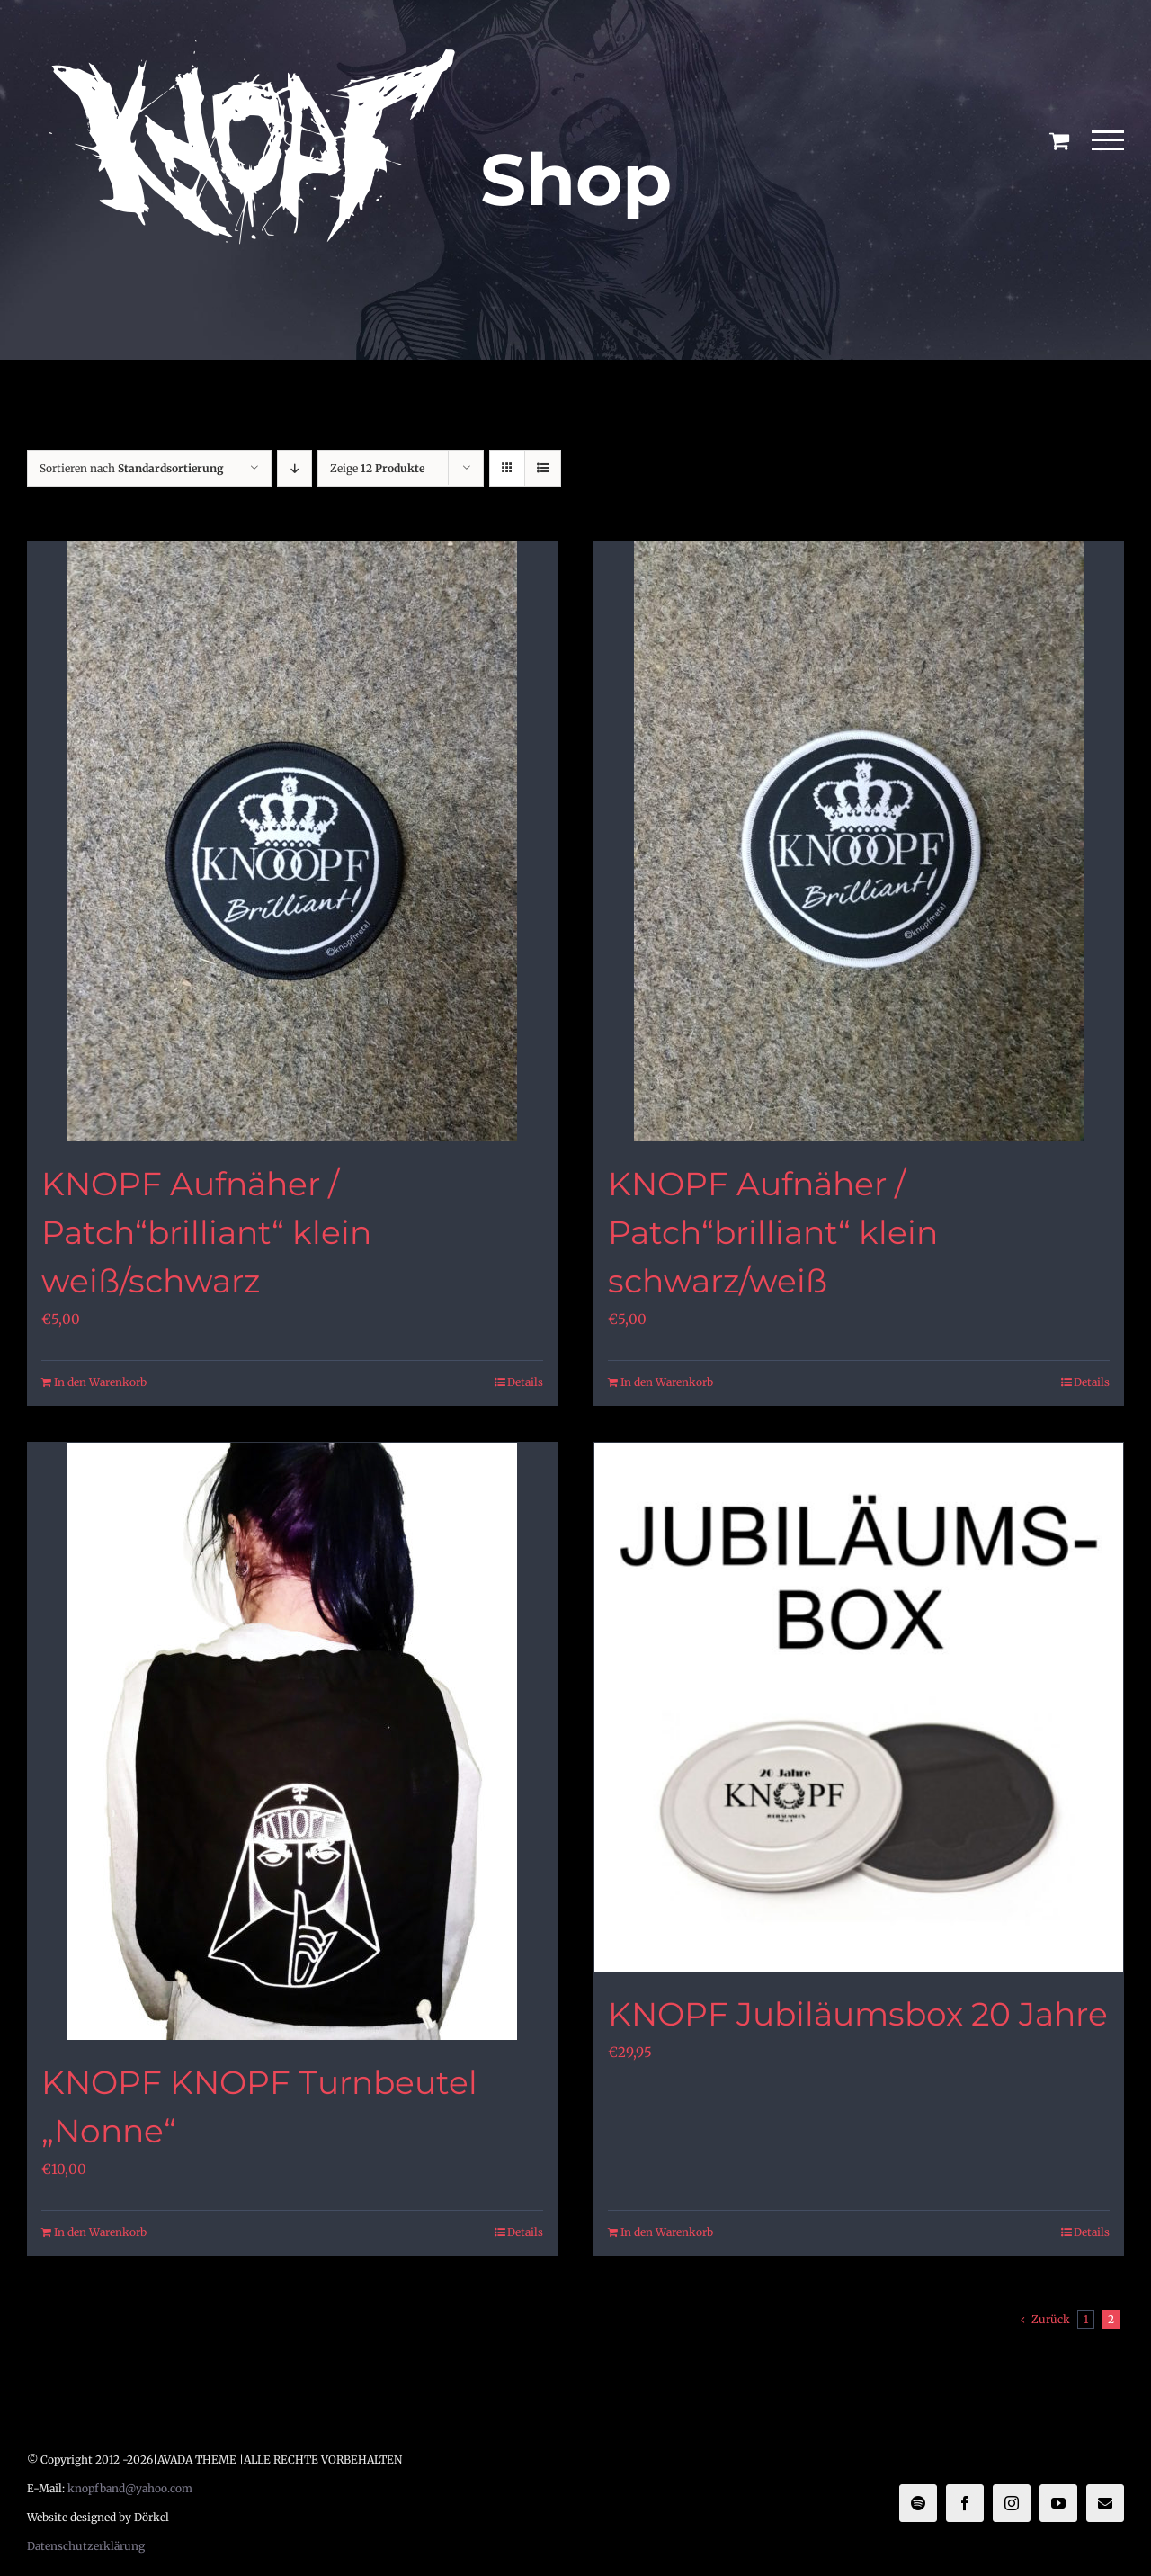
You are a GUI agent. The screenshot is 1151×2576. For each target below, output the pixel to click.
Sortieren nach (132, 468)
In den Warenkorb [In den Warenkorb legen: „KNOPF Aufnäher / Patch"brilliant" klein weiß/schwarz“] (100, 1382)
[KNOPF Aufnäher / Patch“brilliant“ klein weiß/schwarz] (292, 841)
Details (525, 1382)
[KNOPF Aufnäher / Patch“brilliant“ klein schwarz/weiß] (858, 841)
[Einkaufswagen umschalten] (1059, 140)
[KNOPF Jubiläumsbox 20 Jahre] (858, 1707)
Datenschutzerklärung (86, 2546)
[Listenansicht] (542, 468)
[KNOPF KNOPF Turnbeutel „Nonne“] (292, 1741)
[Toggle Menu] (1108, 140)
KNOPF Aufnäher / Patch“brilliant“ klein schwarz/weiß (773, 1232)
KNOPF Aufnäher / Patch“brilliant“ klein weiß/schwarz (206, 1232)
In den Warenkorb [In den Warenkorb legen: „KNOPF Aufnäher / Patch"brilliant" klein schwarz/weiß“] (666, 1382)
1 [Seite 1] (1086, 2319)
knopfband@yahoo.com (129, 2488)
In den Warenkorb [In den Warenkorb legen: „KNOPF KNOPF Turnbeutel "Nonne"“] (100, 2232)
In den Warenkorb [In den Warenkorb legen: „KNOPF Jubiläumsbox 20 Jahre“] (666, 2232)
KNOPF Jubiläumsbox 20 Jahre (858, 2014)
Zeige (377, 468)
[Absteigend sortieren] (294, 468)
